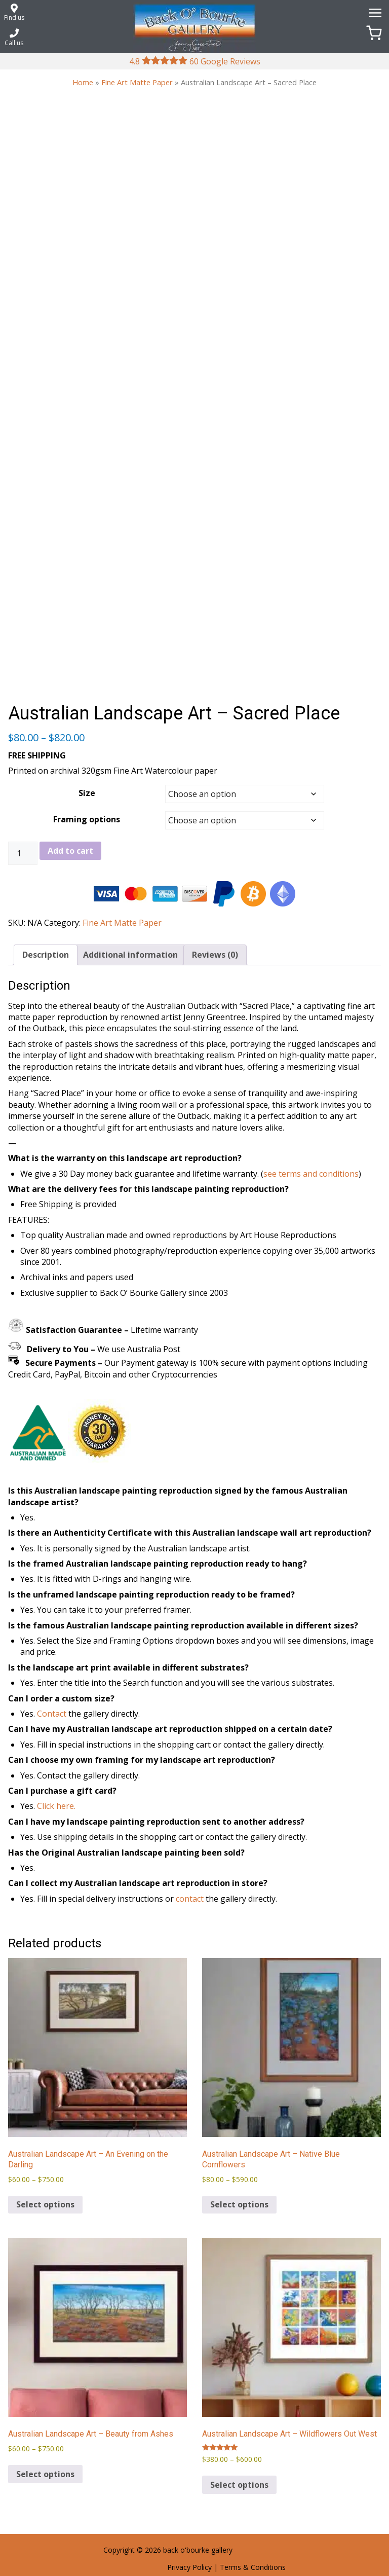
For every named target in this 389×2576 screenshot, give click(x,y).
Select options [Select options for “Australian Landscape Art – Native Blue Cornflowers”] (239, 2204)
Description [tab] (45, 954)
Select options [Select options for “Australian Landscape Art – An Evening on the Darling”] (45, 2204)
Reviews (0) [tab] (215, 954)
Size (87, 793)
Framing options (86, 819)
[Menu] (373, 12)
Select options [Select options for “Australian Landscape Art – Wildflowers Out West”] (239, 2484)
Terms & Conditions (253, 2567)
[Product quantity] (22, 853)
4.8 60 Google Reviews (194, 61)
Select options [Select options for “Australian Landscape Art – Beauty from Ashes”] (45, 2474)
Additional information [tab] (130, 954)
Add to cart (70, 850)
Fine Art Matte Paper (137, 82)
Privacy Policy (189, 2567)
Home (82, 82)
